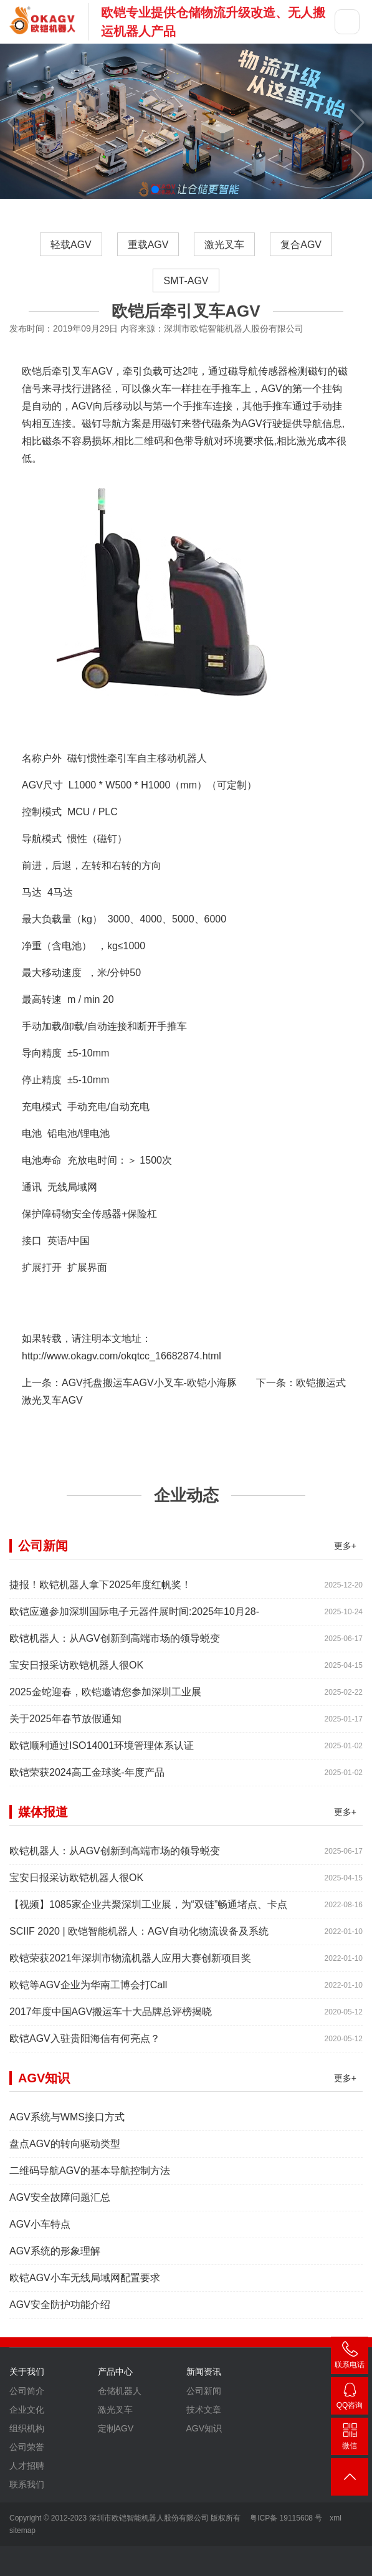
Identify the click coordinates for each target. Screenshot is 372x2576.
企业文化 (26, 2415)
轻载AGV (71, 244)
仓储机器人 (119, 2397)
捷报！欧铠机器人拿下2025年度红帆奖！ (100, 1591)
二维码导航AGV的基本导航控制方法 (89, 2176)
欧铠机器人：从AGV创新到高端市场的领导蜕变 (114, 1644)
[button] (155, 189)
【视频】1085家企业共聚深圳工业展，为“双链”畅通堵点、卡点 (148, 1910)
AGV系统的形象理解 (54, 2257)
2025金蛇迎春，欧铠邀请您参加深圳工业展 (105, 1698)
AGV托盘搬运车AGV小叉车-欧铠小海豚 (149, 1382)
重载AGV (148, 244)
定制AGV (116, 2434)
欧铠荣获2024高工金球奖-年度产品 (87, 1778)
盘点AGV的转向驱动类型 (64, 2150)
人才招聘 (26, 2472)
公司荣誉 (26, 2453)
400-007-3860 (349, 2357)
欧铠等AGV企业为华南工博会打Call (88, 1991)
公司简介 (26, 2397)
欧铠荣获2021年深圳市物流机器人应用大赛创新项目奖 (130, 1964)
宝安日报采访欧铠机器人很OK (76, 1671)
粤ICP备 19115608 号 (285, 2518)
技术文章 (203, 2415)
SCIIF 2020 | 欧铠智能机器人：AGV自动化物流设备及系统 (139, 1937)
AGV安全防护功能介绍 (59, 2310)
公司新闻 (203, 2397)
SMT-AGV (185, 280)
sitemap (22, 2530)
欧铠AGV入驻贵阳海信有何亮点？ (84, 2044)
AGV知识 (204, 2434)
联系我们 (26, 2490)
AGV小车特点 (39, 2230)
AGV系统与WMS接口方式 (67, 2123)
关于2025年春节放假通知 (65, 1725)
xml (335, 2518)
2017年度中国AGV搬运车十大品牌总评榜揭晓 (110, 2018)
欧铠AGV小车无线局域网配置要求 (84, 2284)
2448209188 (349, 2398)
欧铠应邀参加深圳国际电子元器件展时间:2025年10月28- (134, 1617)
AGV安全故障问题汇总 (59, 2203)
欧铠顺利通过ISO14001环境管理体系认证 (101, 1751)
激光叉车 (224, 244)
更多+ (345, 1552)
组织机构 (26, 2434)
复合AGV (301, 244)
